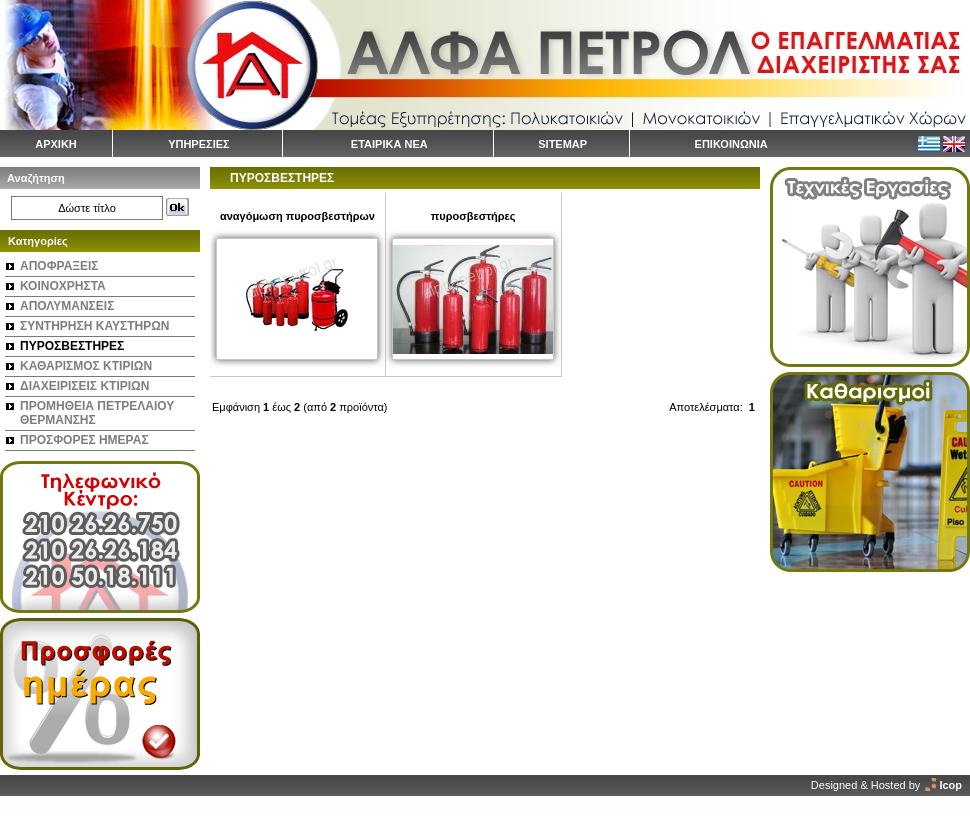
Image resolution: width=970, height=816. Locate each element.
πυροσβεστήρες (473, 216)
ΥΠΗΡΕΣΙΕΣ (199, 144)
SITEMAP (562, 144)
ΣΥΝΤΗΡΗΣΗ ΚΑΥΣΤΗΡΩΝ (94, 326)
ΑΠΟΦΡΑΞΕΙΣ (59, 266)
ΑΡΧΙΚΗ (56, 144)
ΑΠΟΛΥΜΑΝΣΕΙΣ (67, 306)
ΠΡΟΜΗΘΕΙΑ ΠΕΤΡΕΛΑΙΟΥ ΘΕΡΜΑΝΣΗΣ (97, 413)
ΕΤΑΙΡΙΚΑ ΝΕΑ (389, 144)
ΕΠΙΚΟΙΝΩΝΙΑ (731, 144)
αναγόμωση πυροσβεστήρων (297, 216)
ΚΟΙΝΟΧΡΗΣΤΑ (63, 286)
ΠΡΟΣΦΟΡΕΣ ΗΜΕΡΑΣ (84, 440)
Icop (950, 785)
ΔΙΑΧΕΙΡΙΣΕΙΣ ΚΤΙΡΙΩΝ (84, 386)
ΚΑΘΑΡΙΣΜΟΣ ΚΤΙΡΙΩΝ (86, 366)
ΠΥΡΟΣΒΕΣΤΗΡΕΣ (72, 346)
